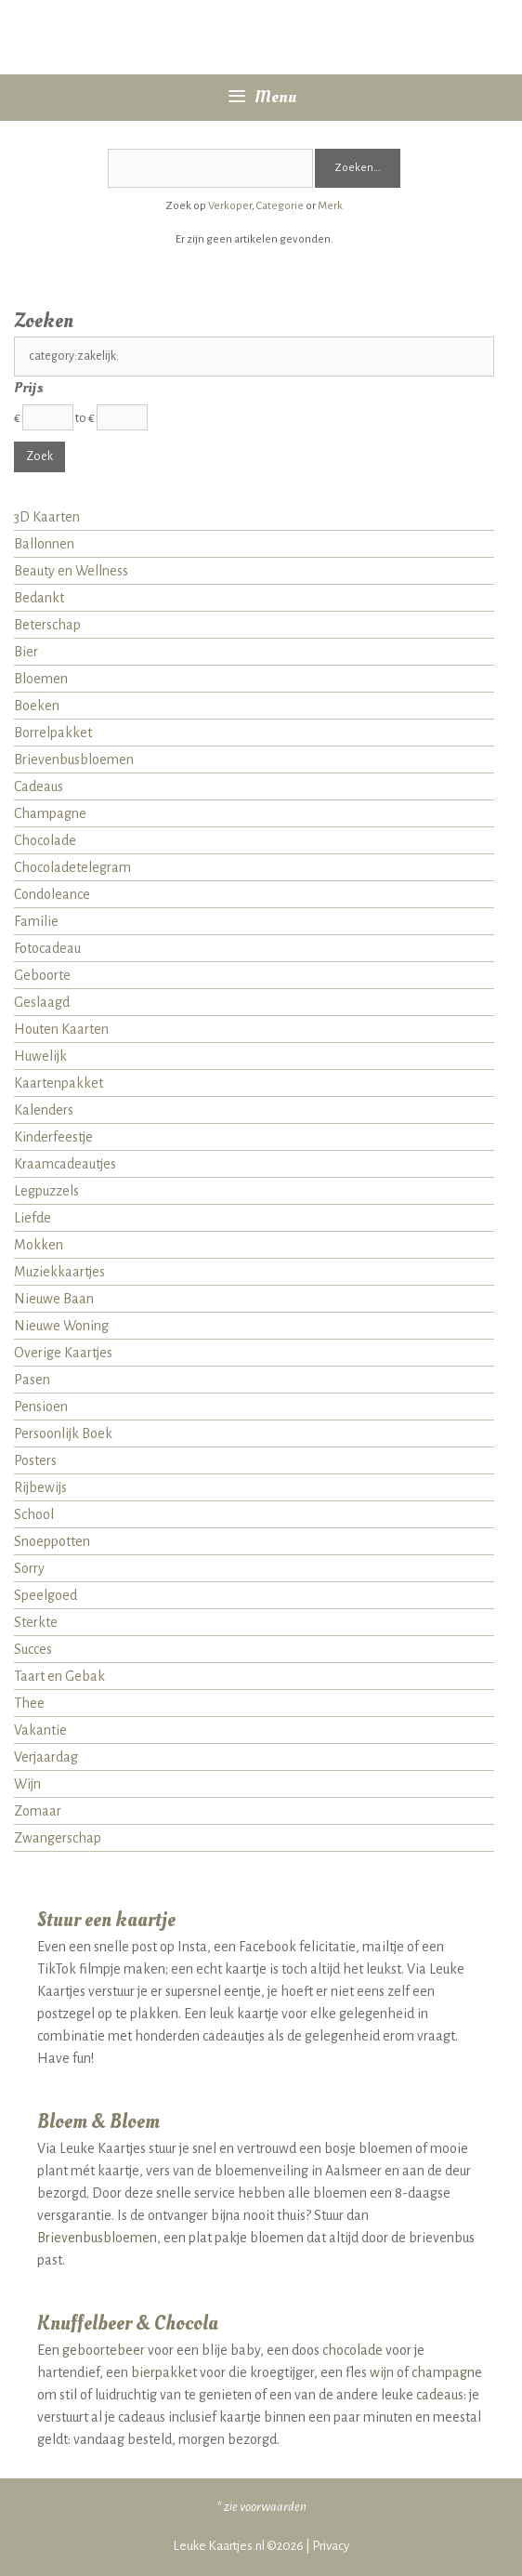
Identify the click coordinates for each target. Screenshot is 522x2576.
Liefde (32, 1217)
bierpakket (164, 2372)
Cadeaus (38, 786)
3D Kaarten (47, 516)
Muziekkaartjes (59, 1271)
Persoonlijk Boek (63, 1433)
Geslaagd (42, 1002)
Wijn (27, 1784)
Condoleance (52, 894)
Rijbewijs (40, 1487)
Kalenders (43, 1110)
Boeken (36, 705)
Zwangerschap (57, 1837)
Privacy (330, 2546)
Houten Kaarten (61, 1029)
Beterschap (47, 624)
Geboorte (42, 975)
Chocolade (45, 840)
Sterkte (36, 1622)
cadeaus (439, 2394)
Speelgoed (45, 1595)
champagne (446, 2372)
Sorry (29, 1568)
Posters (35, 1460)
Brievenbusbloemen (74, 759)
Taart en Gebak (59, 1676)
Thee (29, 1703)
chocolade (352, 2350)
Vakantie (40, 1730)
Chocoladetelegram (72, 867)
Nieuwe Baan (54, 1298)
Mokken (38, 1244)
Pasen (32, 1379)
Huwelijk (40, 1056)
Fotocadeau (47, 948)
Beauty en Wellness (71, 570)
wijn (382, 2372)
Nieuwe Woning (61, 1325)
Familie (36, 921)
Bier (26, 651)
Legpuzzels (46, 1190)
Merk (330, 206)
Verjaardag (46, 1757)
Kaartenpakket (58, 1083)
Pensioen (41, 1406)
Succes (33, 1649)
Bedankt (39, 597)
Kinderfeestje (53, 1136)
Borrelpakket (53, 732)
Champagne (50, 813)
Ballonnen (44, 543)
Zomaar (37, 1810)
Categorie (280, 206)
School (34, 1514)
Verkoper (230, 206)
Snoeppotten (52, 1541)
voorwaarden (273, 2507)
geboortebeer (103, 2350)
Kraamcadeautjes (65, 1163)
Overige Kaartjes (63, 1352)
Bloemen (41, 678)
